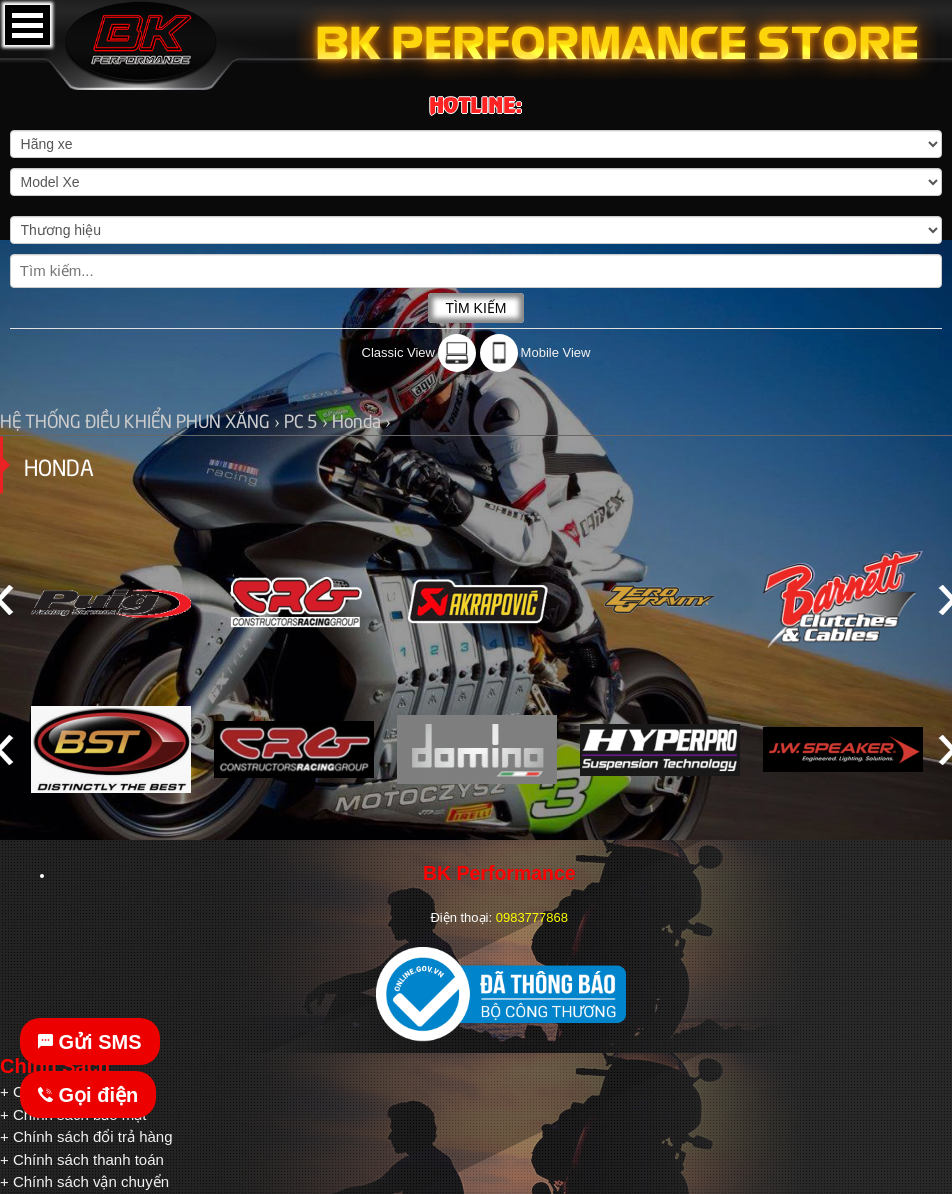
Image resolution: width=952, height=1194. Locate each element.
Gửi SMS (90, 1042)
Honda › (361, 419)
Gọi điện (88, 1095)
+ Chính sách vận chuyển (84, 1181)
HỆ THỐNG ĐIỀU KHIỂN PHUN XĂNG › (142, 419)
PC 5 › (308, 419)
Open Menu (27, 25)
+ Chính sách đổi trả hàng (86, 1136)
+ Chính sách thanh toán (82, 1159)
